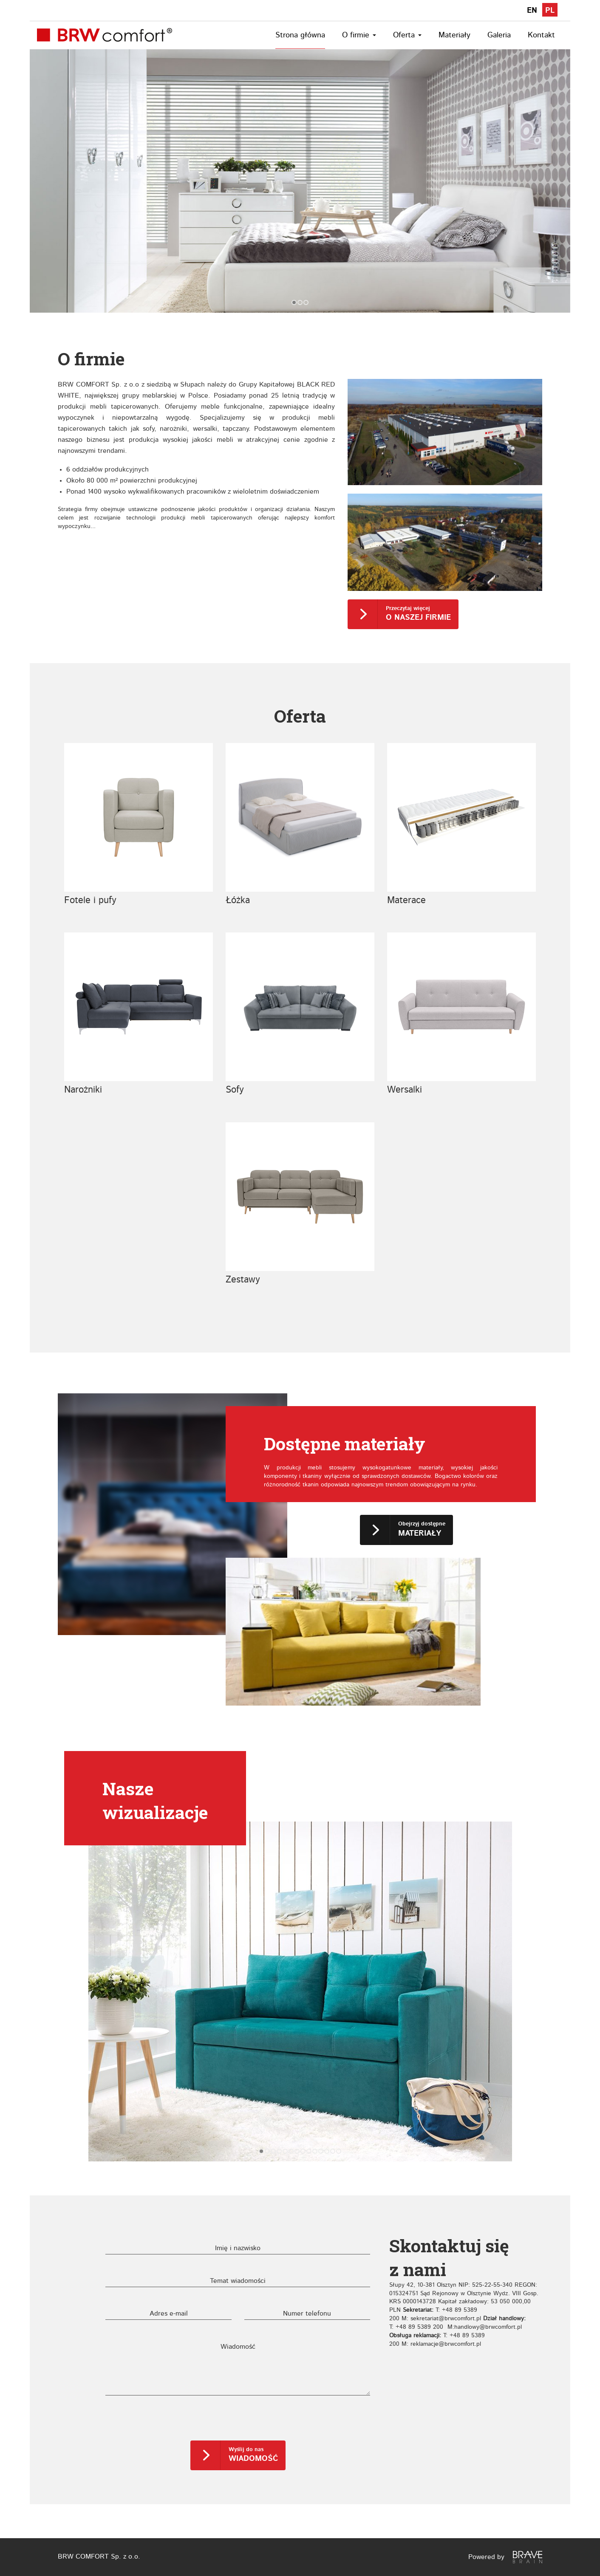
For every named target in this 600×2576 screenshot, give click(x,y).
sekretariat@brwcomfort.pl (445, 2319)
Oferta (407, 35)
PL (550, 10)
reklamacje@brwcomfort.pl (445, 2344)
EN (532, 10)
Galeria (499, 35)
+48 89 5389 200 (419, 2327)
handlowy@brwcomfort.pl (488, 2327)
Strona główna (300, 35)
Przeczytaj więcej (418, 614)
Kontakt (541, 35)
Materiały (454, 35)
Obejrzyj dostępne (421, 1529)
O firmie (359, 35)
